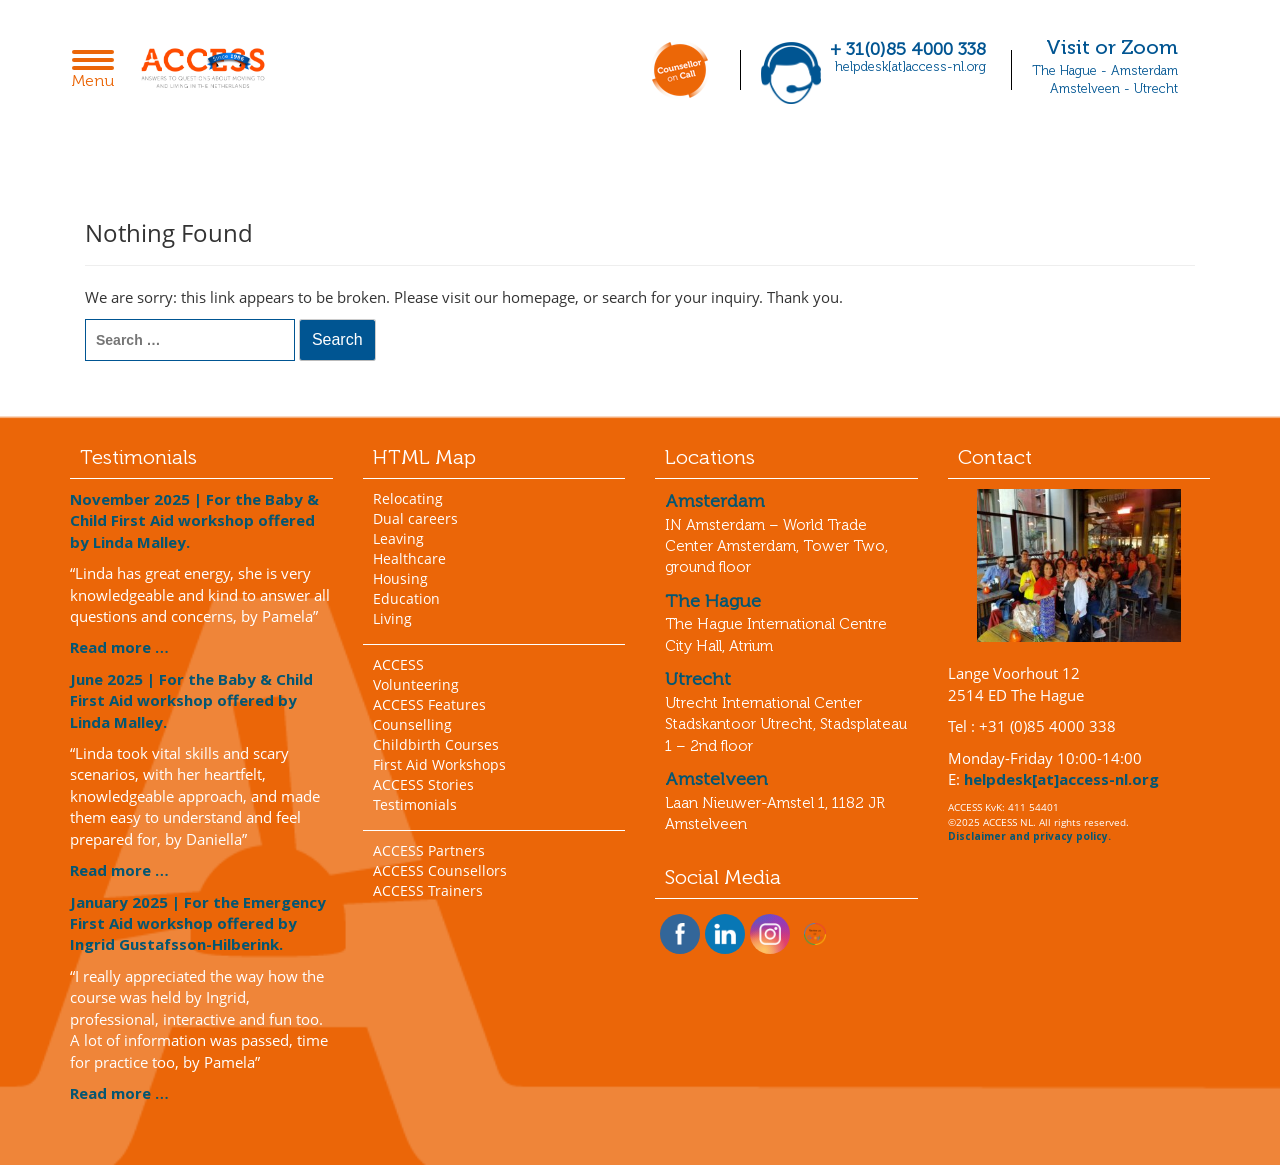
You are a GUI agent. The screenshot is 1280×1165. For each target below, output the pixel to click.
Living (392, 618)
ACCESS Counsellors (440, 870)
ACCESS (398, 664)
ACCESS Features (429, 704)
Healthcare (409, 558)
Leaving (398, 538)
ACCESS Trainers (428, 890)
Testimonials (415, 804)
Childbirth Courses (436, 744)
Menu (98, 70)
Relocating (408, 498)
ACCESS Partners (429, 850)
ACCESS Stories (423, 784)
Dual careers (415, 518)
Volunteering (416, 684)
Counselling (412, 724)
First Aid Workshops (439, 764)
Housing (400, 578)
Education (406, 598)
